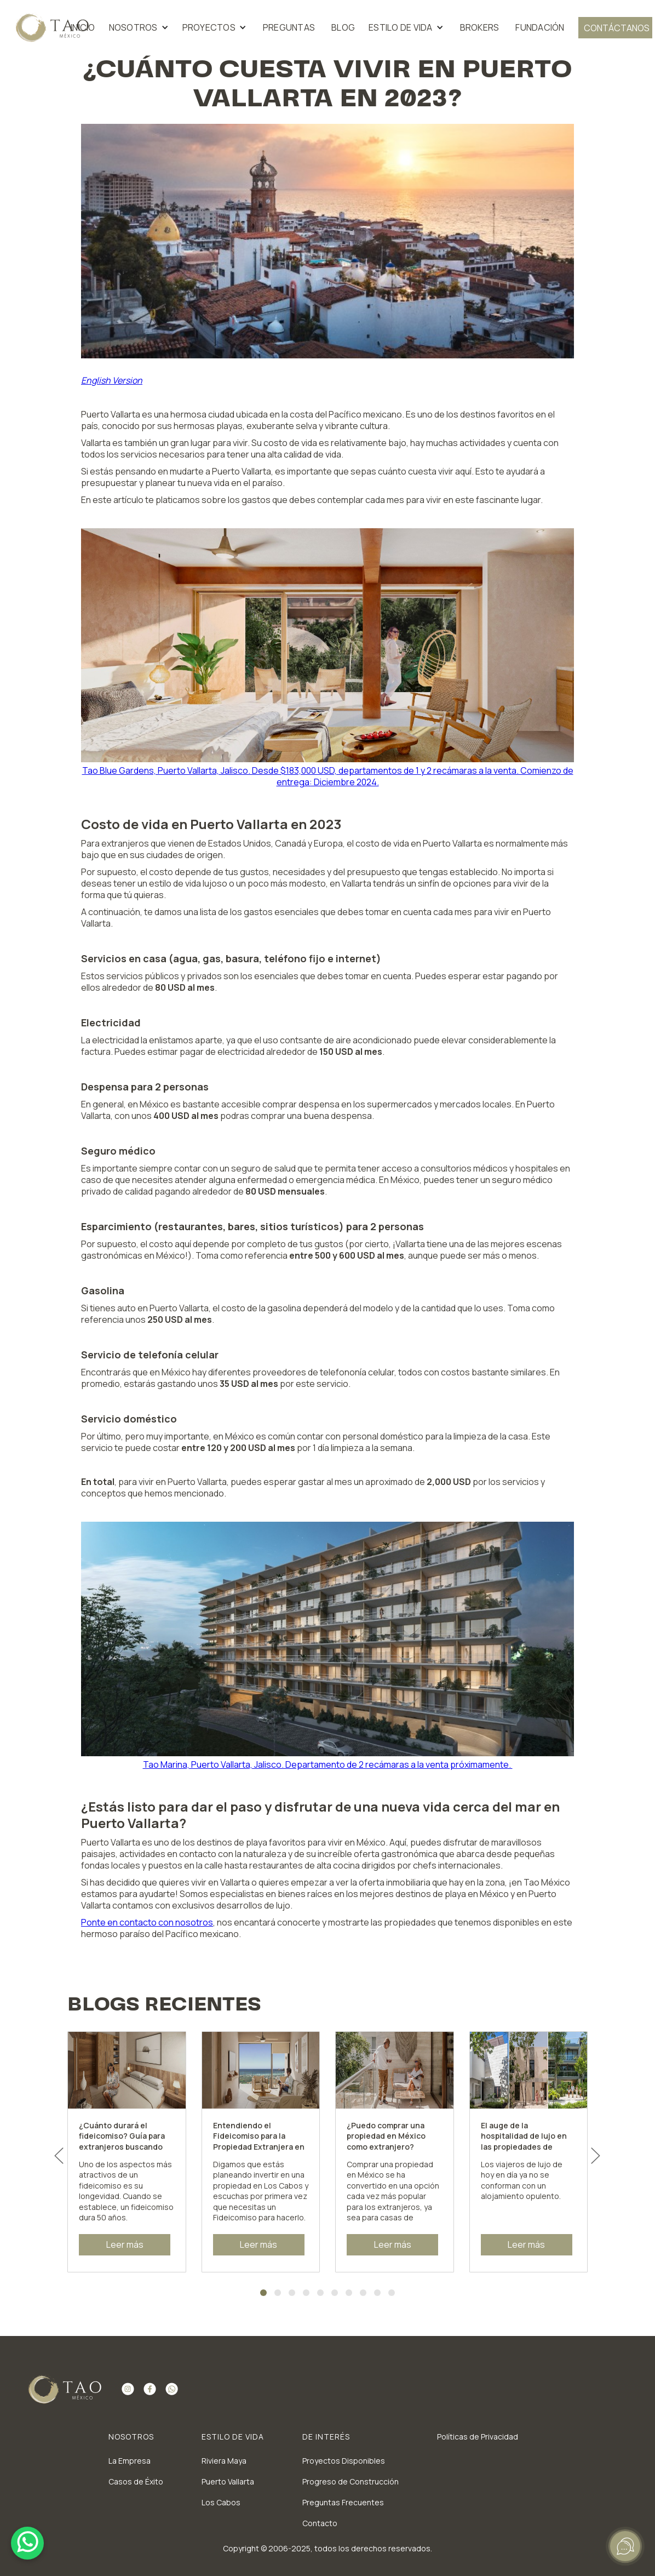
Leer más (124, 2244)
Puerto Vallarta (228, 2481)
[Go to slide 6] (334, 2292)
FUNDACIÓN (539, 27)
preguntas (289, 27)
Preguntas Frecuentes (343, 2502)
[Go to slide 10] (391, 2292)
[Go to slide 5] (320, 2292)
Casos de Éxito (135, 2481)
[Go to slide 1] (263, 2292)
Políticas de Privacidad (477, 2436)
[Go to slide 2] (277, 2292)
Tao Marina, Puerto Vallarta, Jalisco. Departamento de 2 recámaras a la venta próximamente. (328, 1764)
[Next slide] (596, 2155)
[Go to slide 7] (349, 2292)
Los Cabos (221, 2502)
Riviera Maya (224, 2460)
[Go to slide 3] (292, 2292)
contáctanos (617, 28)
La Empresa (129, 2460)
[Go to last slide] (59, 2155)
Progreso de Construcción (350, 2481)
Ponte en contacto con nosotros (147, 1922)
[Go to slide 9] (377, 2292)
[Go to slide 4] (306, 2292)
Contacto (319, 2523)
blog (343, 27)
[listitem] (126, 2151)
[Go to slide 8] (363, 2292)
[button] (140, 27)
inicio (83, 27)
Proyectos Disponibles (343, 2460)
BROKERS (479, 27)
